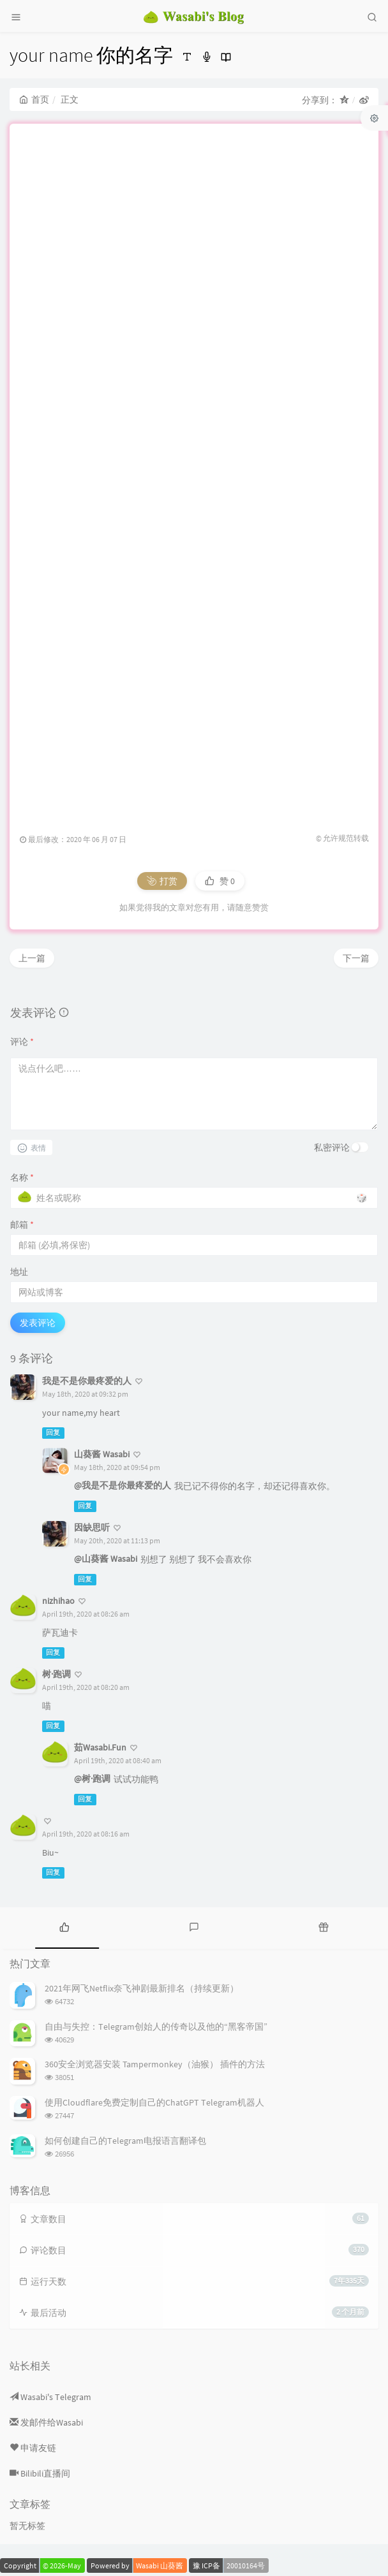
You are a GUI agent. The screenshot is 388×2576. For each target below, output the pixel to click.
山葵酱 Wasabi (102, 1454)
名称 (22, 1177)
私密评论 (332, 1147)
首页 (34, 99)
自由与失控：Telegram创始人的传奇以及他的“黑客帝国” (156, 2026)
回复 (53, 1433)
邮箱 (22, 1224)
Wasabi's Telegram (50, 2397)
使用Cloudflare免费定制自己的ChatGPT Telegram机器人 (154, 2102)
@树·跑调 (92, 1778)
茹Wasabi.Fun (100, 1747)
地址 (19, 1271)
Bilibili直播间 (40, 2473)
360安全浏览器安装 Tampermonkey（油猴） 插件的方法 (155, 2064)
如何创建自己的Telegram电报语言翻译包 (125, 2140)
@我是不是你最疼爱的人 (122, 1485)
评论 (22, 1041)
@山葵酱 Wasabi (105, 1558)
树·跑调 (56, 1674)
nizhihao (58, 1600)
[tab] (65, 1926)
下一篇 (356, 958)
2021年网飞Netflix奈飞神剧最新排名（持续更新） (142, 1988)
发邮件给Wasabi (46, 2422)
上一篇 (32, 958)
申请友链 (33, 2448)
